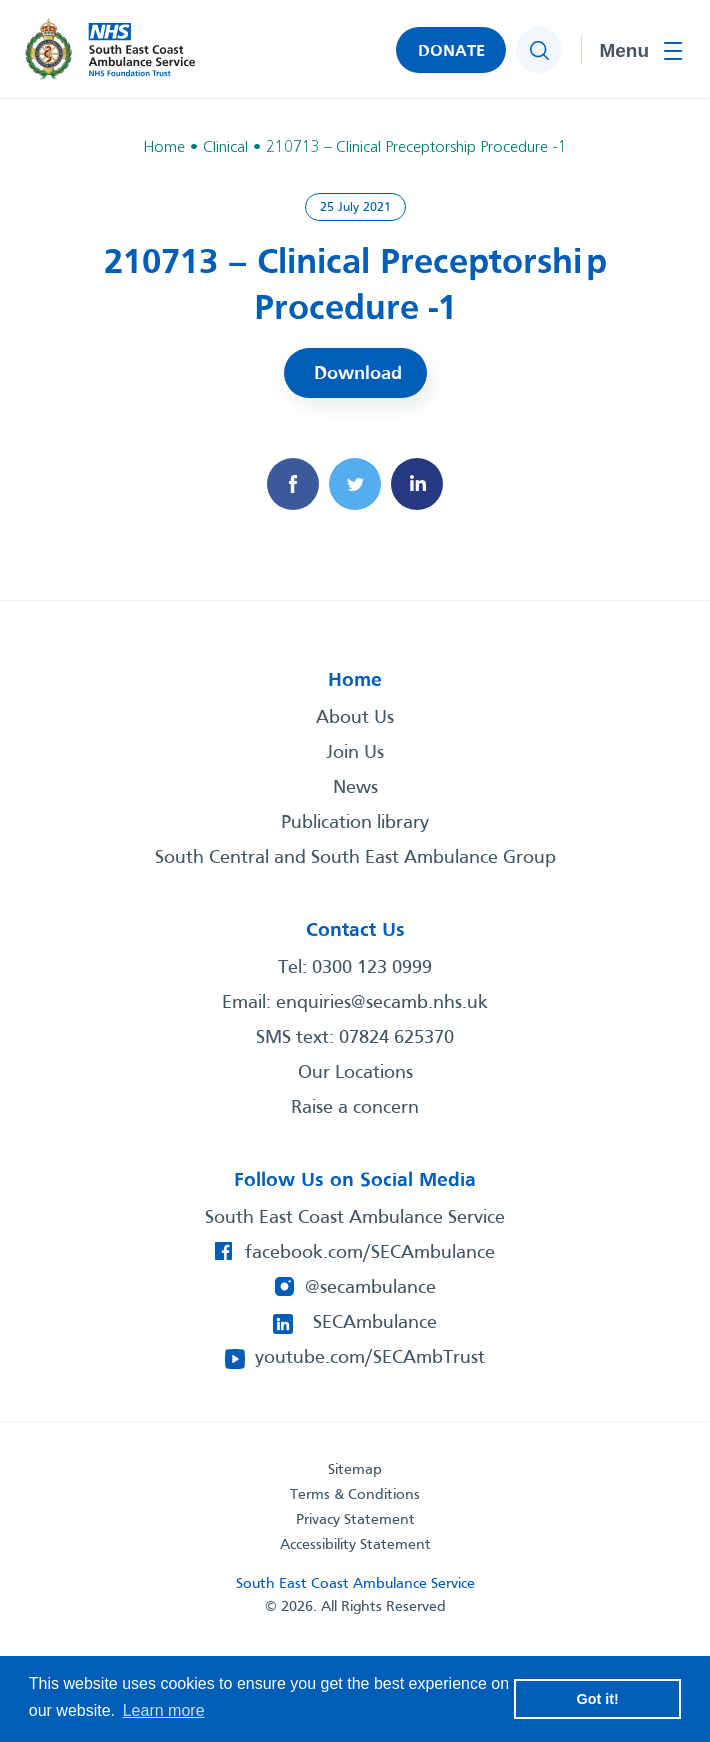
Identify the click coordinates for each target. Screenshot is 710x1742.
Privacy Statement (355, 1520)
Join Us (355, 753)
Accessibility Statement (355, 1545)
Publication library (355, 823)
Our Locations (355, 1073)
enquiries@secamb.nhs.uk (382, 1003)
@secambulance (370, 1288)
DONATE (451, 51)
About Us (355, 718)
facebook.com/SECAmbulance (370, 1253)
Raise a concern (355, 1108)
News (355, 788)
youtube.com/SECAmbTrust (370, 1358)
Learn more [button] (164, 1710)
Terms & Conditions (355, 1495)
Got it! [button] (598, 1699)
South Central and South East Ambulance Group (355, 858)
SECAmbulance (375, 1323)
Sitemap (355, 1470)
